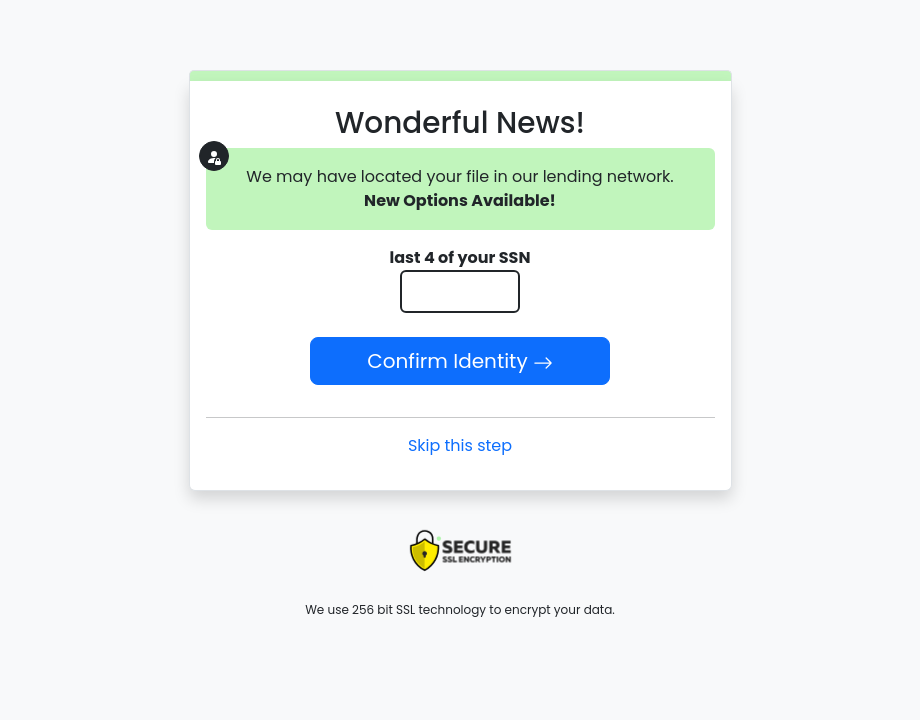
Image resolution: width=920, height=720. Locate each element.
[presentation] (460, 550)
